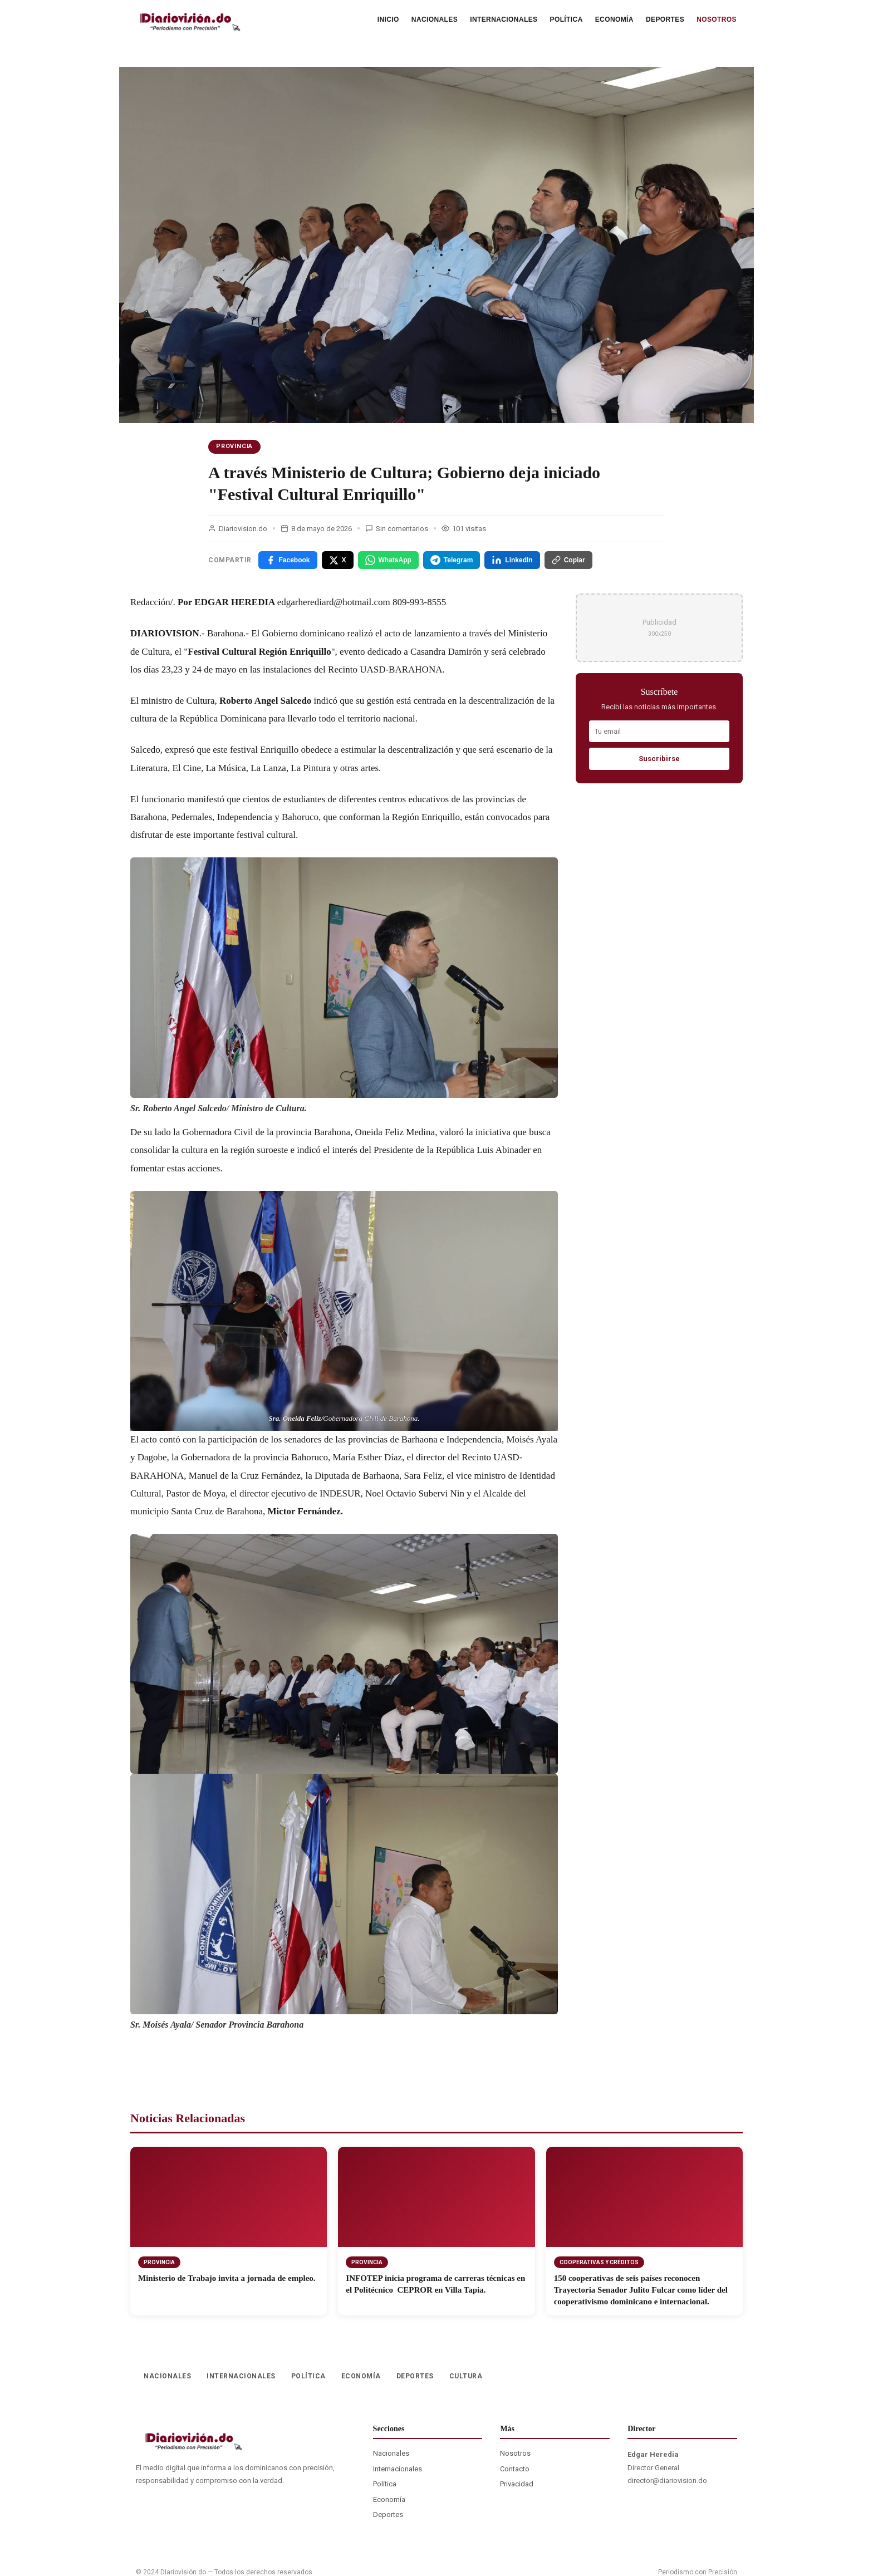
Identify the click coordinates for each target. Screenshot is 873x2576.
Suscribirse (659, 758)
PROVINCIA (234, 446)
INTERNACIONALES (503, 19)
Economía (389, 2499)
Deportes (388, 2514)
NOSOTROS (717, 19)
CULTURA (466, 2376)
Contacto (514, 2469)
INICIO (388, 19)
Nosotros (515, 2453)
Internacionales (397, 2469)
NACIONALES (434, 19)
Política (384, 2484)
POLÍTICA (566, 19)
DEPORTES (665, 19)
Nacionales (391, 2453)
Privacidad (516, 2484)
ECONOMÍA (614, 19)
